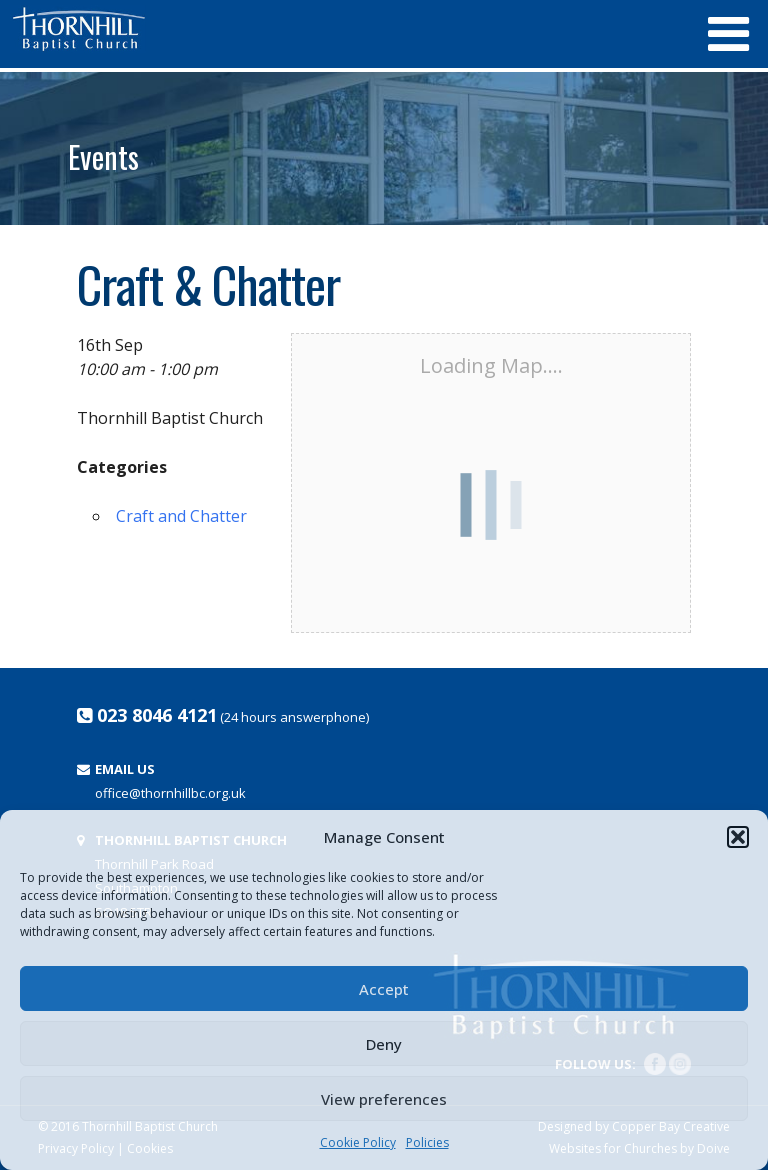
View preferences (384, 1099)
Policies (427, 1142)
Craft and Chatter (181, 516)
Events (103, 156)
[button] (738, 837)
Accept (384, 989)
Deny (384, 1044)
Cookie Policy (358, 1142)
